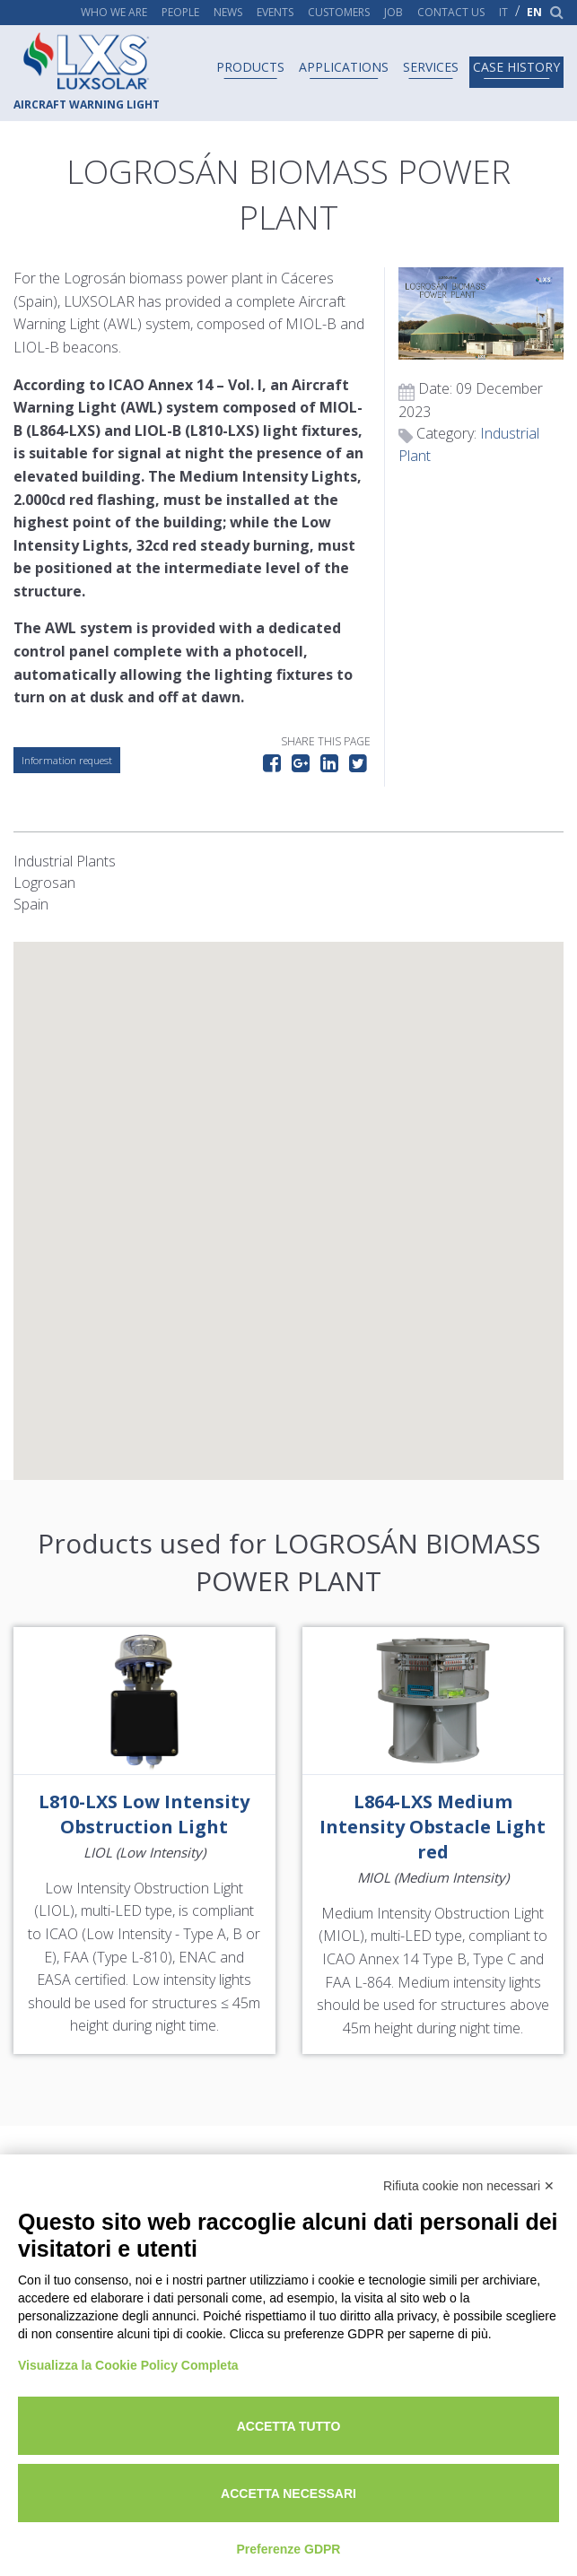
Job (393, 12)
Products (250, 66)
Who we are (114, 12)
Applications (344, 66)
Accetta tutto (289, 2426)
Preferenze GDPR (289, 2549)
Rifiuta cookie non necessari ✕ (469, 2186)
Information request (67, 760)
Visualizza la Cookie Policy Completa (128, 2365)
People (180, 12)
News (228, 12)
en (534, 12)
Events (275, 12)
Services (431, 66)
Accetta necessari (288, 2493)
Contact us (451, 12)
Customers (339, 12)
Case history (516, 66)
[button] (289, 1194)
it (503, 12)
